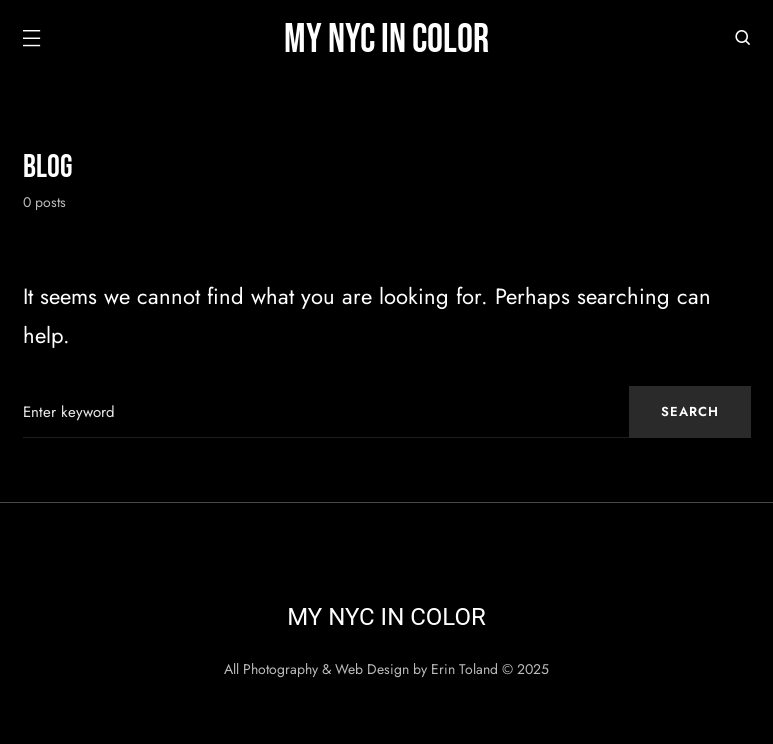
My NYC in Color (386, 40)
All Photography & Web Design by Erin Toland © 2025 (386, 669)
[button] (31, 40)
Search (690, 411)
